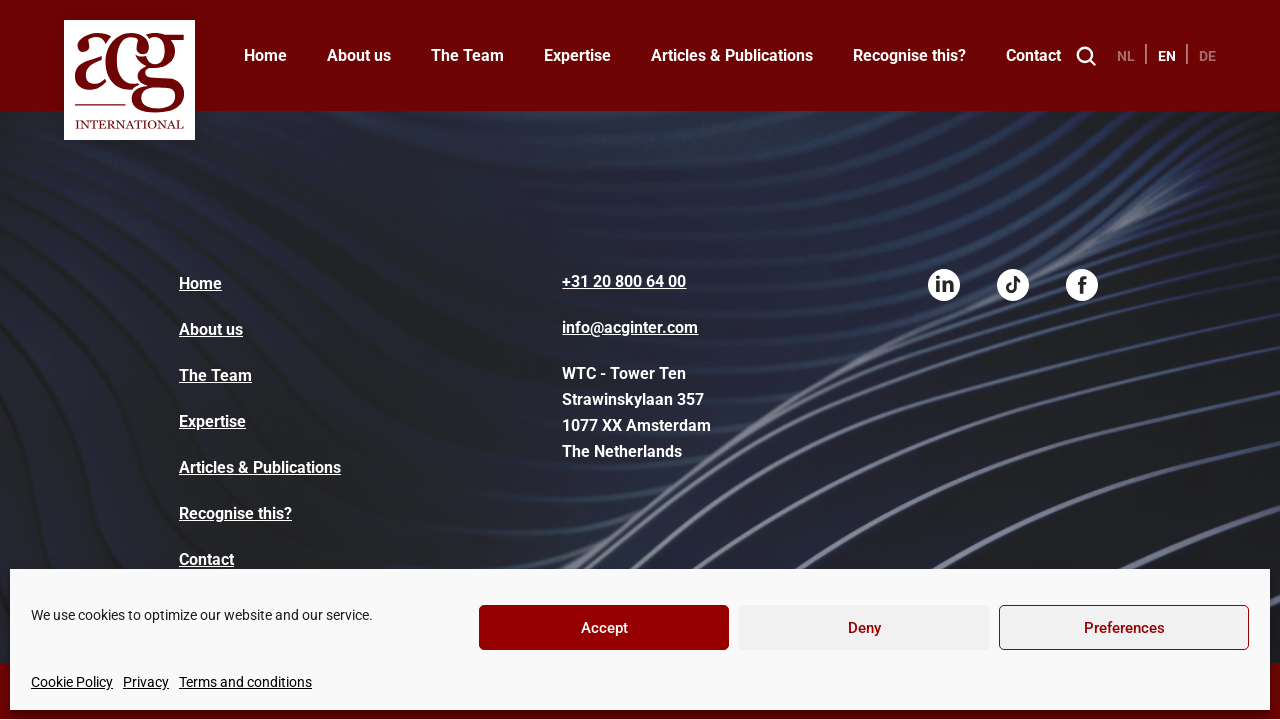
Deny (864, 628)
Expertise (577, 55)
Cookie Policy (72, 682)
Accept (604, 628)
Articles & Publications (732, 55)
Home (265, 55)
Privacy (146, 682)
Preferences (1124, 628)
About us (359, 55)
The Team (467, 55)
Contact (1033, 55)
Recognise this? (909, 55)
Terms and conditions (245, 682)
